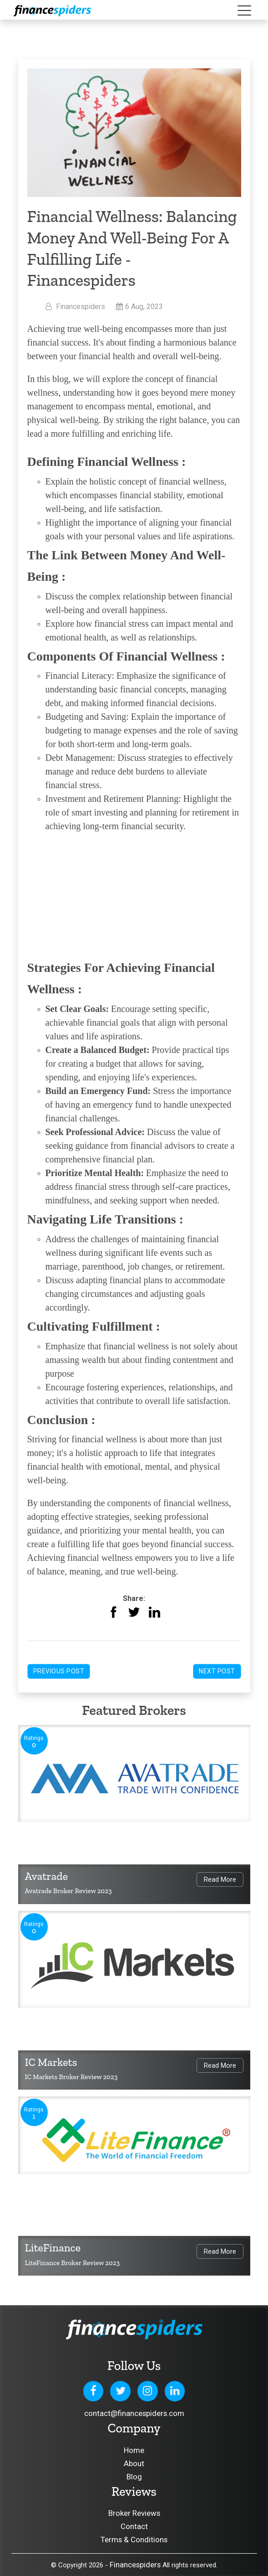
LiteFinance (53, 2247)
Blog (134, 2476)
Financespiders (135, 2564)
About (134, 2463)
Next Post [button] (217, 1671)
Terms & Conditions (134, 2539)
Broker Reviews (134, 2513)
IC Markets (51, 2062)
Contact (134, 2526)
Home (134, 2450)
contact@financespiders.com (134, 2413)
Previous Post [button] (59, 1671)
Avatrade (46, 1876)
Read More (220, 1879)
